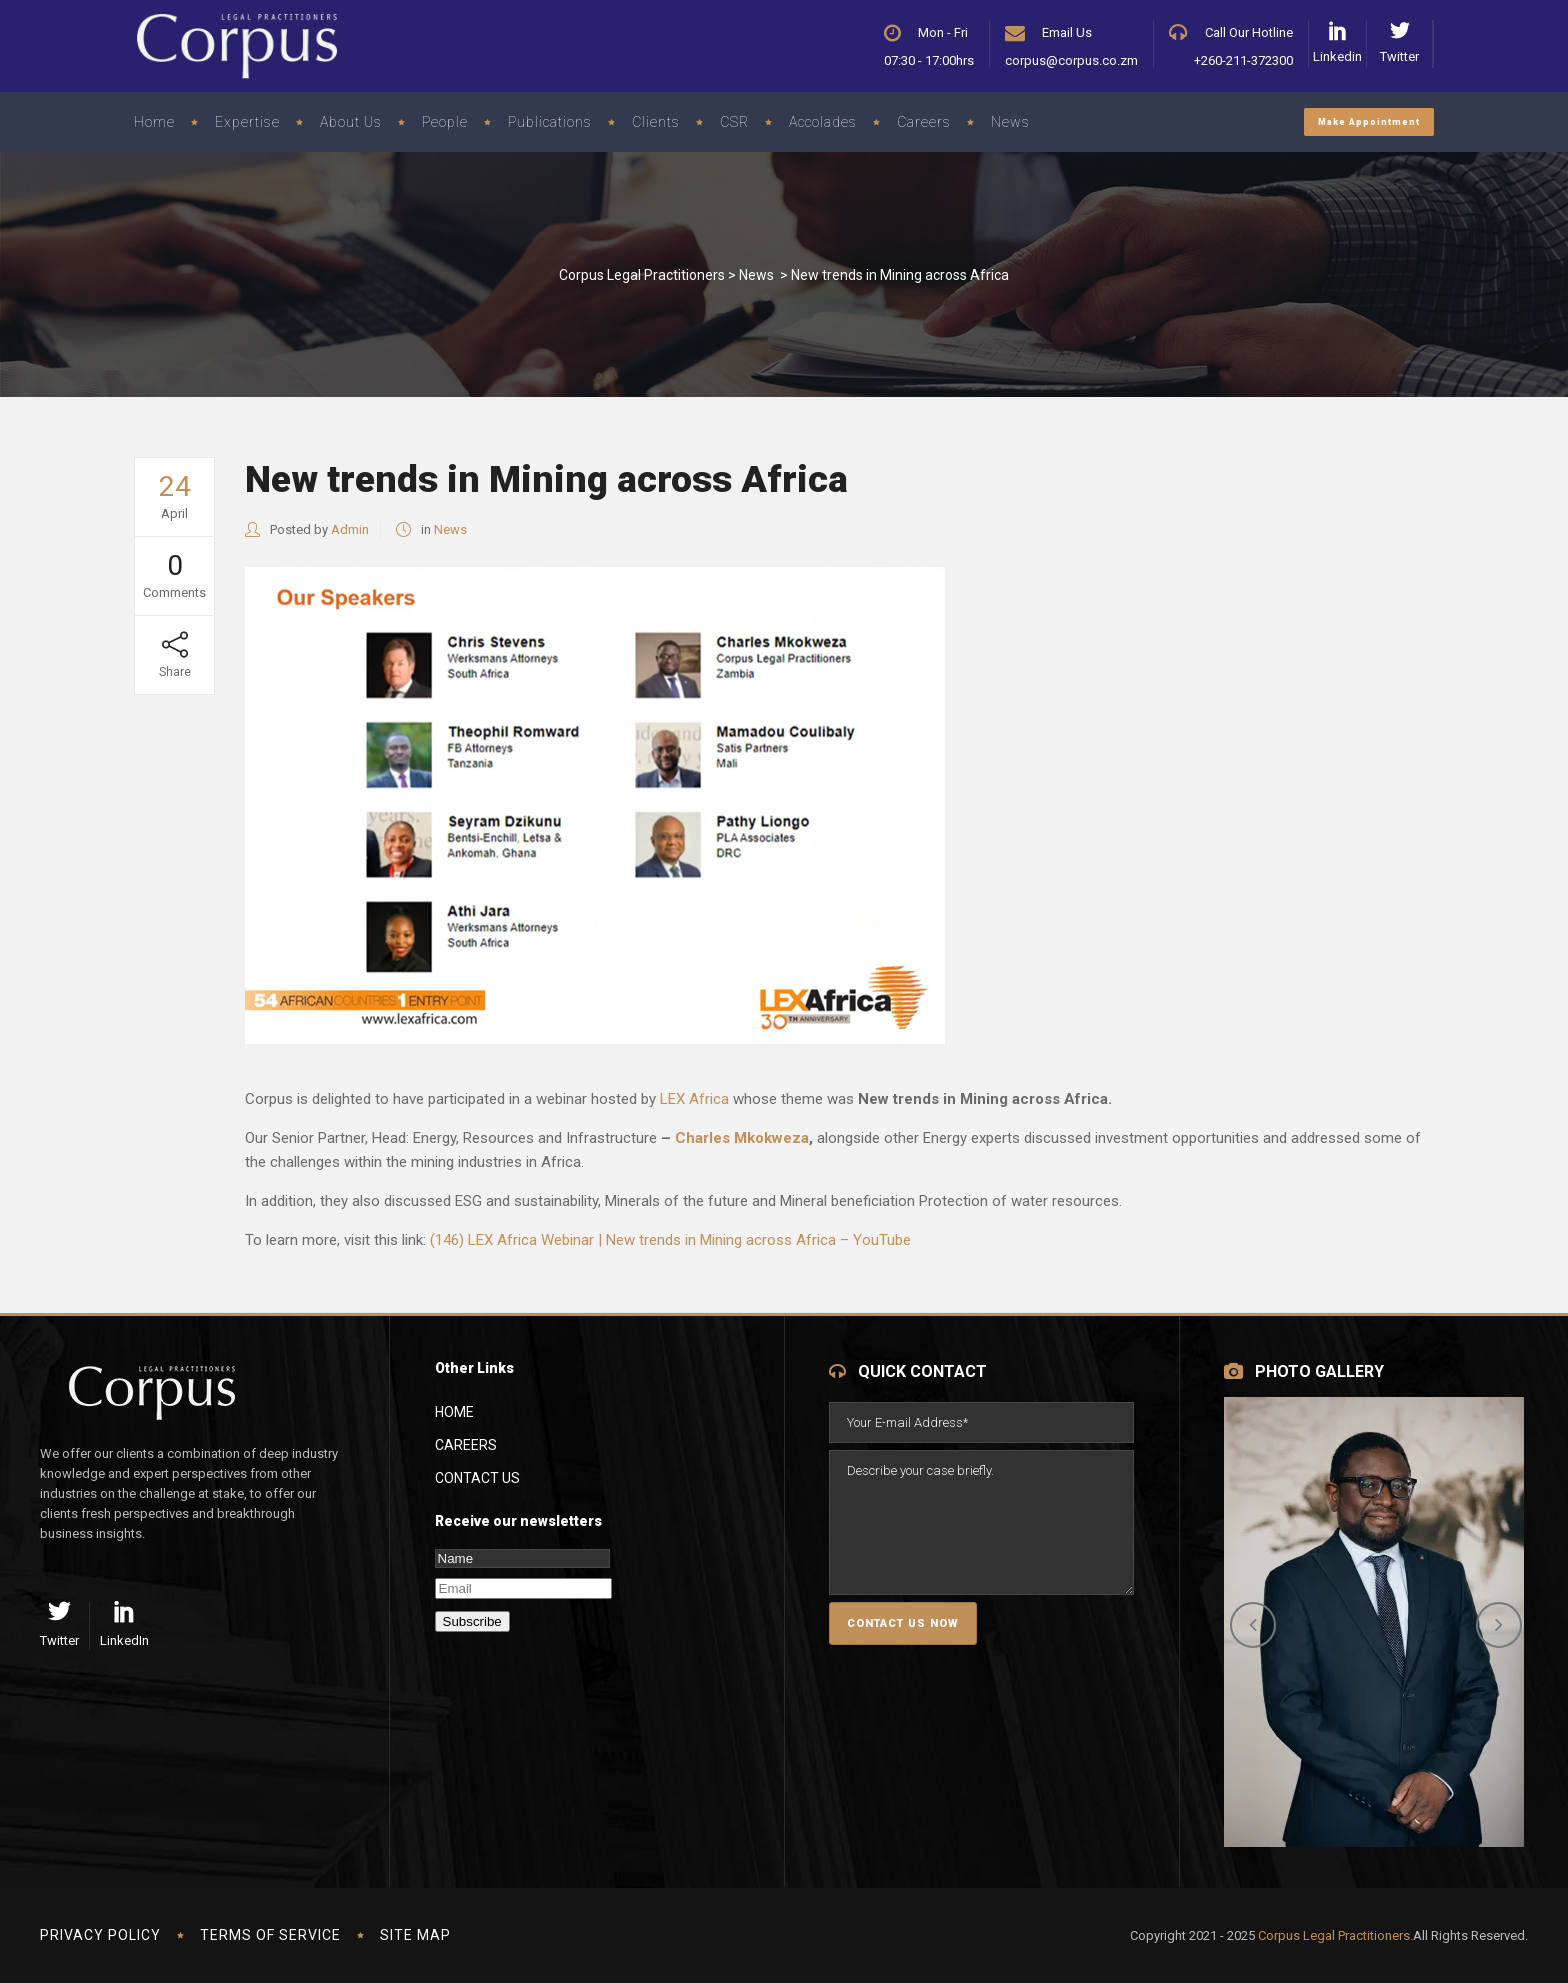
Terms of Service (270, 1935)
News (756, 275)
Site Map (415, 1935)
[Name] (522, 1558)
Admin (350, 529)
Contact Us (477, 1478)
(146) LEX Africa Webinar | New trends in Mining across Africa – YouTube (670, 1240)
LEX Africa (694, 1099)
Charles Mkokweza (742, 1138)
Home (454, 1412)
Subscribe (472, 1621)
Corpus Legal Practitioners (642, 275)
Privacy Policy (100, 1935)
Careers (466, 1445)
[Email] (523, 1588)
